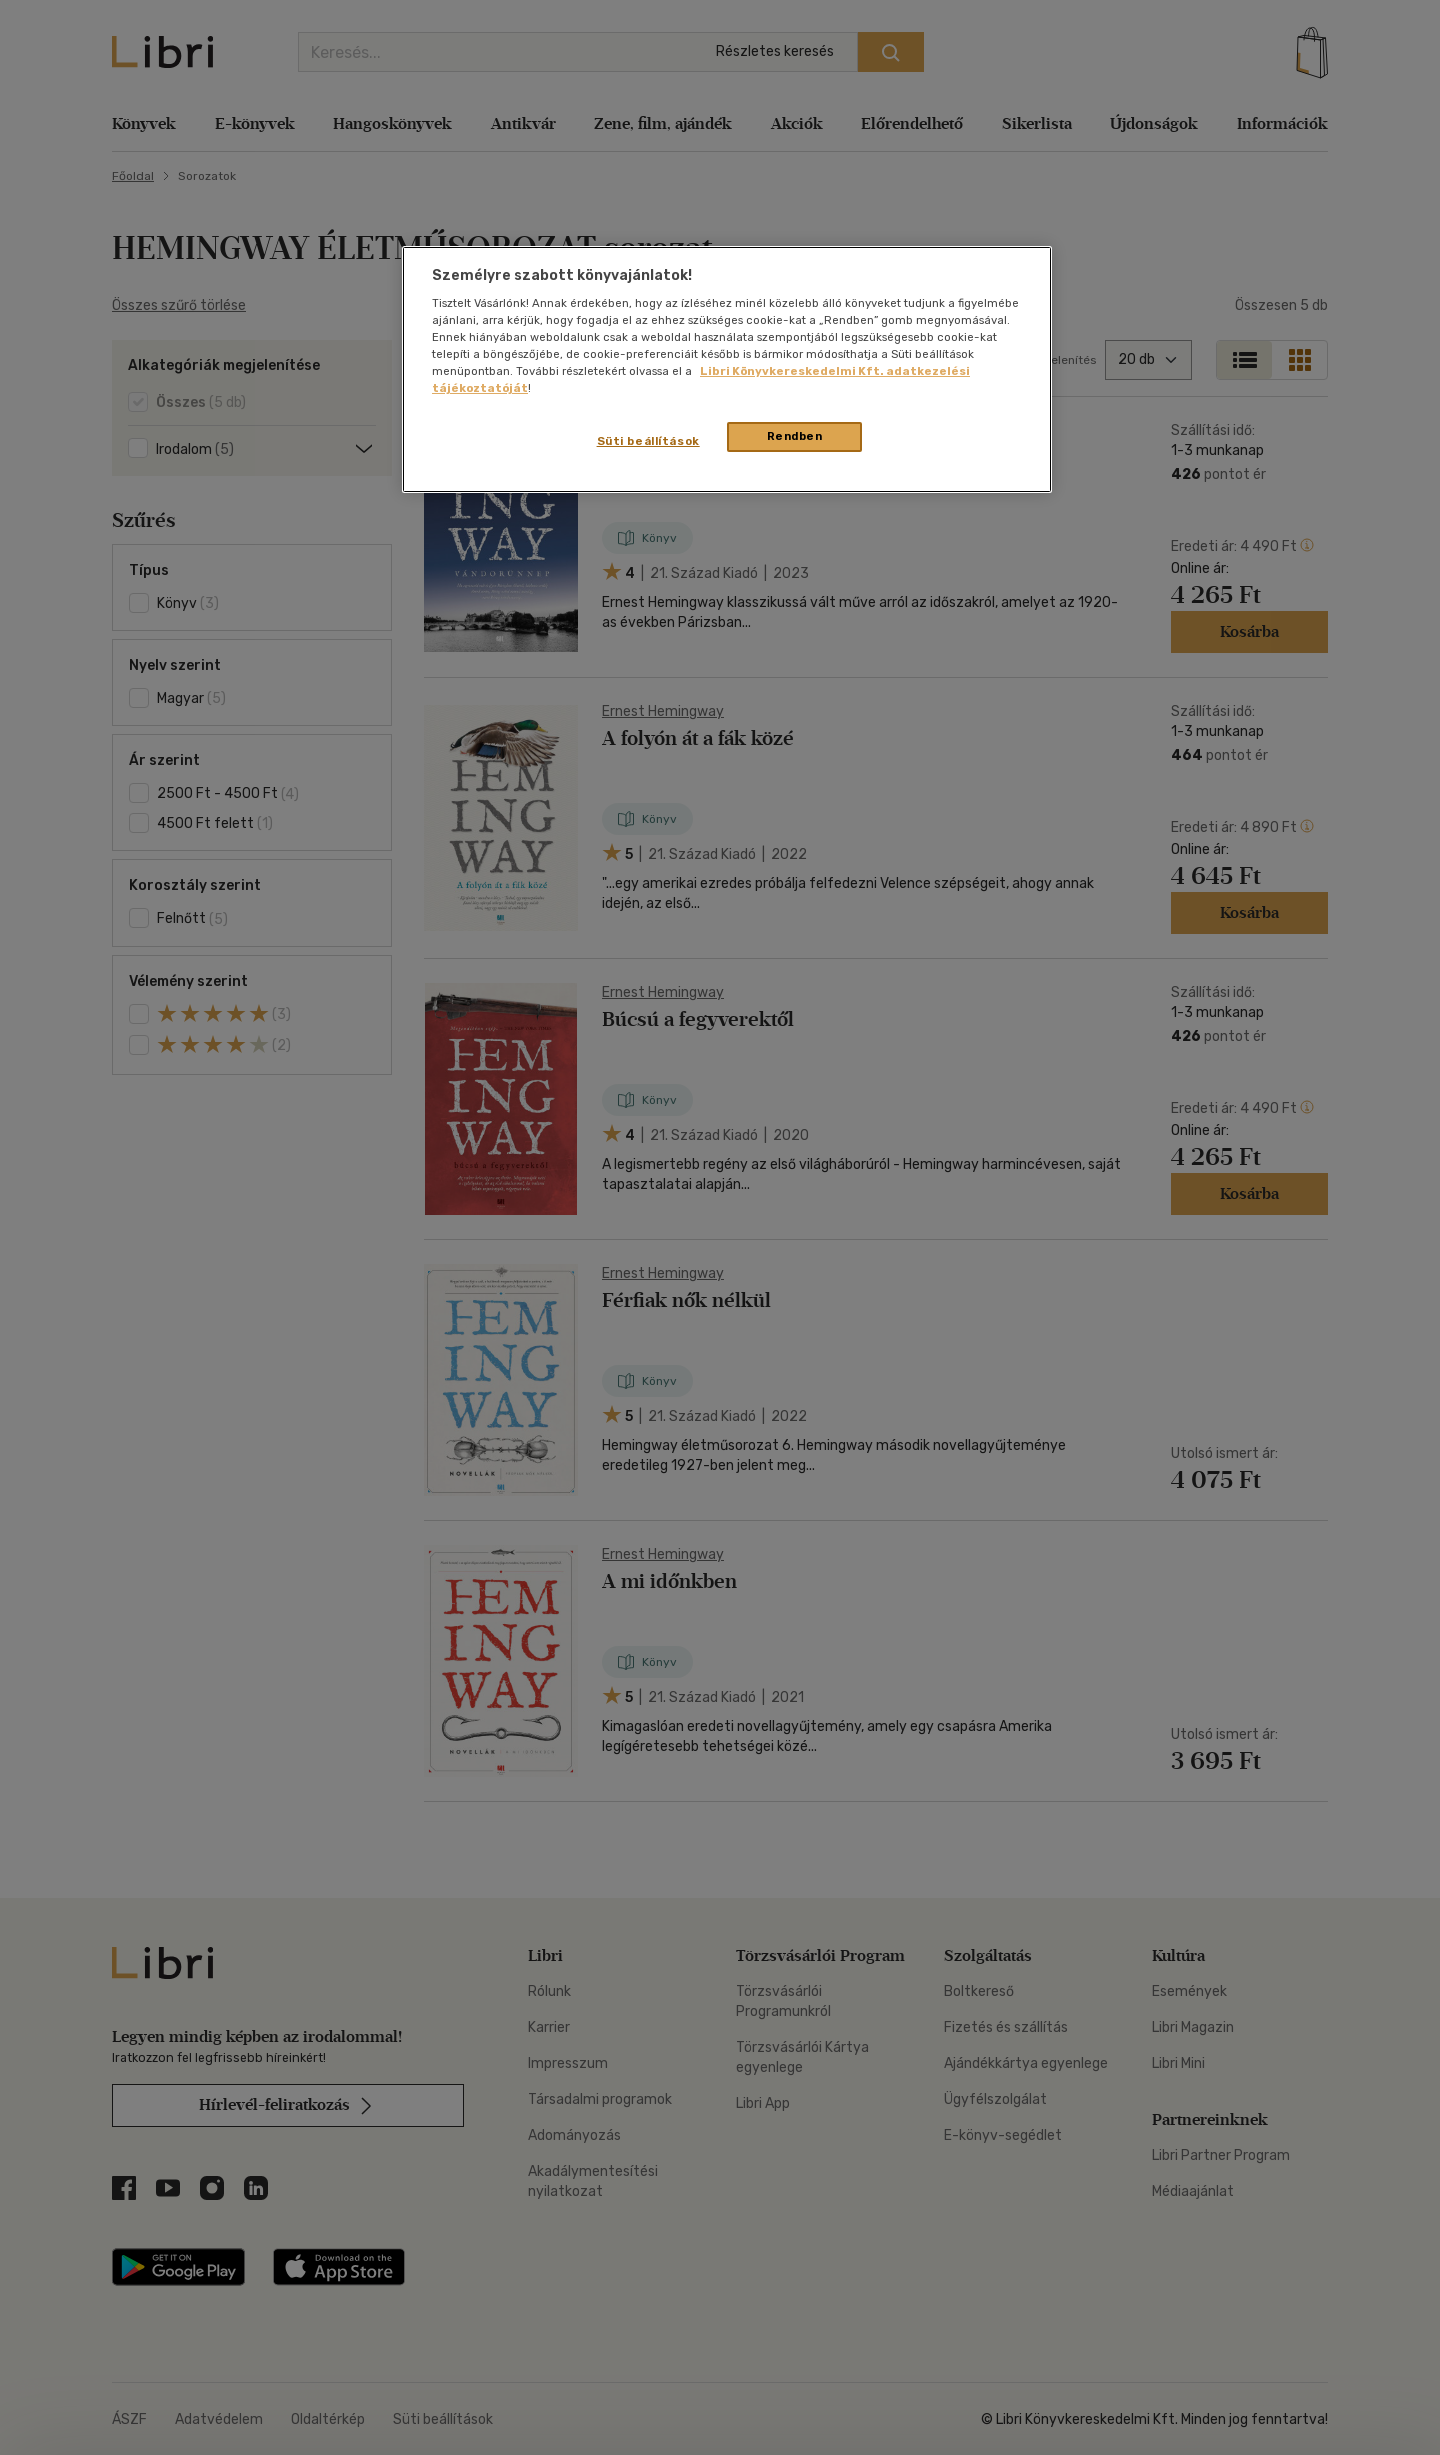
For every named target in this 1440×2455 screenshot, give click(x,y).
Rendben (795, 436)
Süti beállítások (648, 441)
